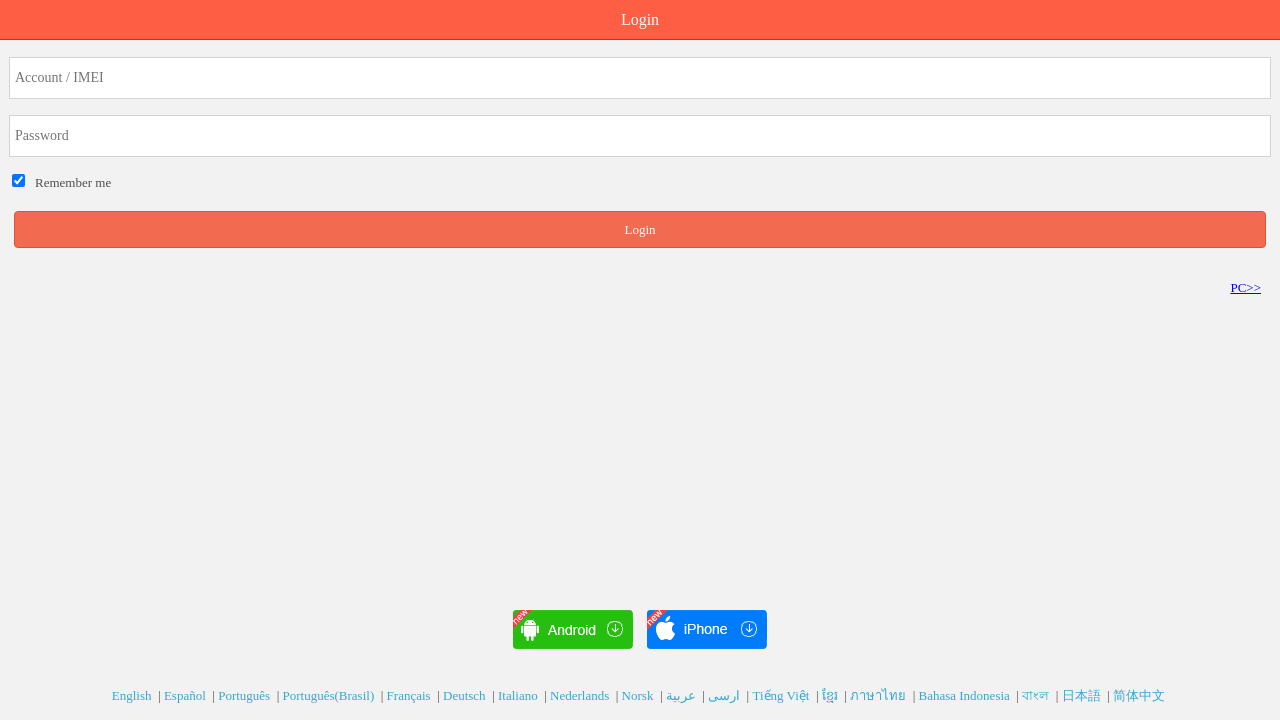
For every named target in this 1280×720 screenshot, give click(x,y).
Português (245, 695)
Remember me (70, 182)
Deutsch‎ (466, 695)
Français (410, 695)
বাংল (1037, 695)
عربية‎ (682, 695)
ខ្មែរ (831, 695)
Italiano (519, 695)
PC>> (1245, 287)
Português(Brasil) (330, 695)
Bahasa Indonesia (966, 695)
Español (186, 695)
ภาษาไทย (879, 695)
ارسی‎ (725, 695)
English (133, 695)
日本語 (1083, 695)
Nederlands (581, 695)
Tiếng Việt (782, 695)
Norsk (639, 695)
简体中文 (1140, 695)
